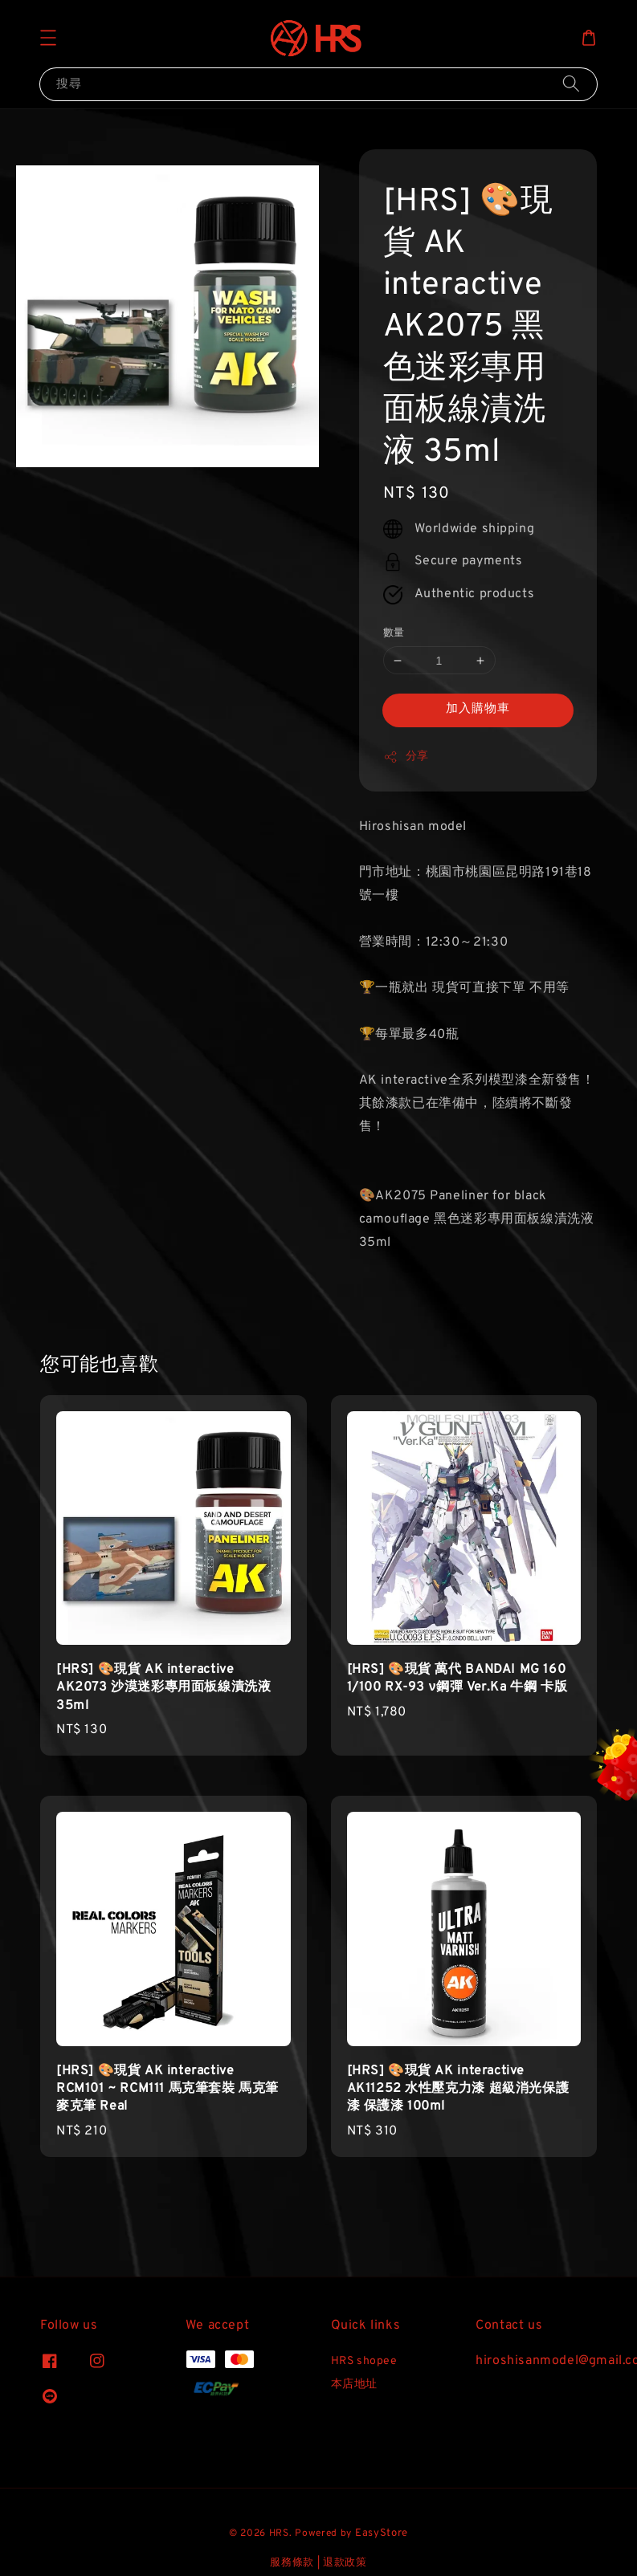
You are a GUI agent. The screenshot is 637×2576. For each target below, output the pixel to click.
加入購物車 (478, 709)
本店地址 (354, 2384)
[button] (48, 37)
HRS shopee (364, 2361)
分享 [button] (406, 757)
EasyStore (381, 2533)
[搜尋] (571, 84)
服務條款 (292, 2563)
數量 (394, 633)
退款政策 (345, 2563)
